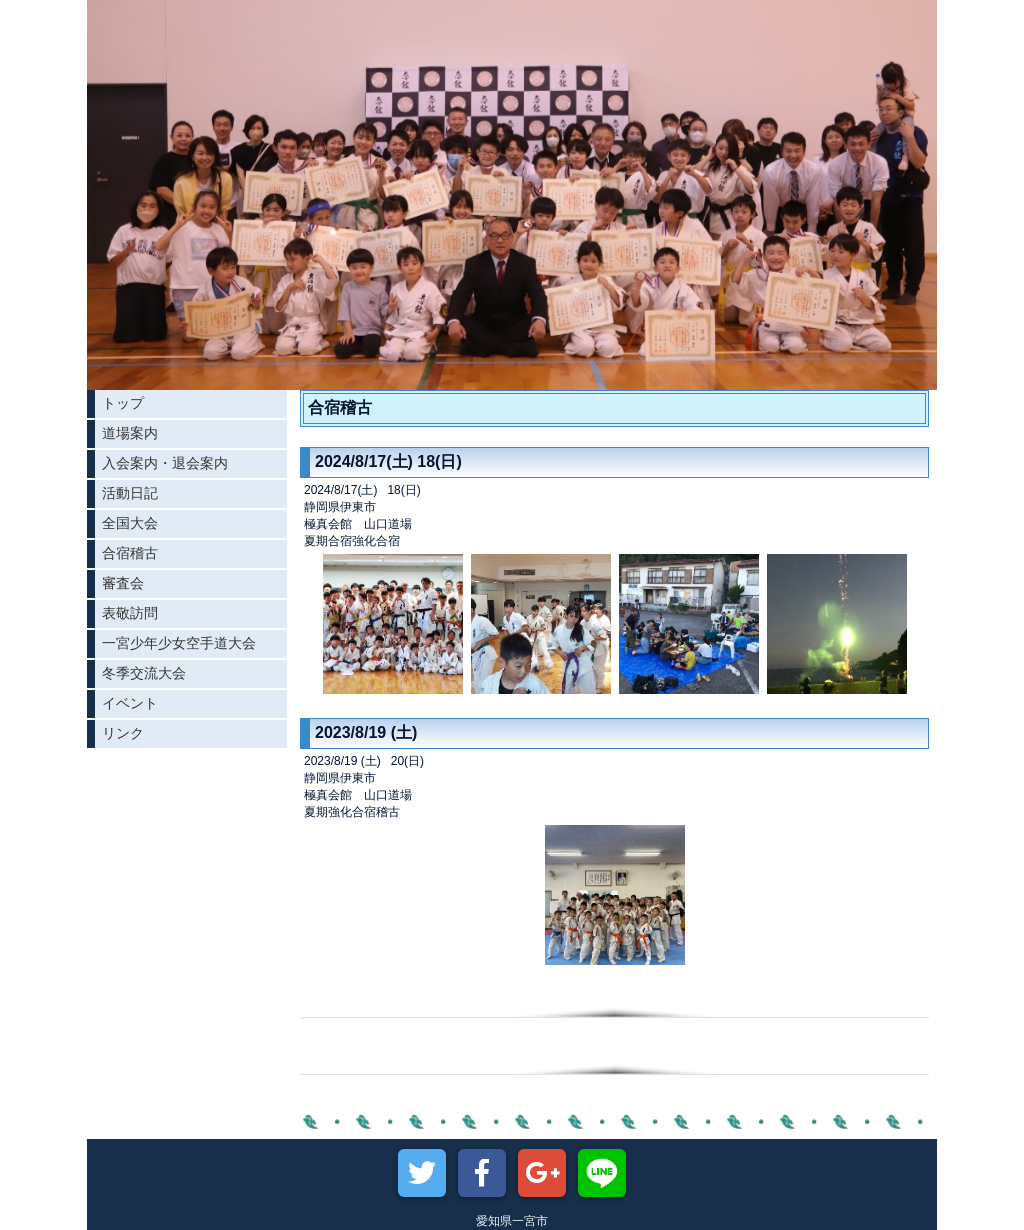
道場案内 (130, 433)
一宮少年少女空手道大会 (179, 643)
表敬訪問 (130, 613)
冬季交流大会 (144, 673)
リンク (123, 733)
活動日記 (130, 493)
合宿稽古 (130, 553)
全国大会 (130, 523)
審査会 (123, 583)
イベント (130, 703)
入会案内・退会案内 (165, 463)
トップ (123, 403)
